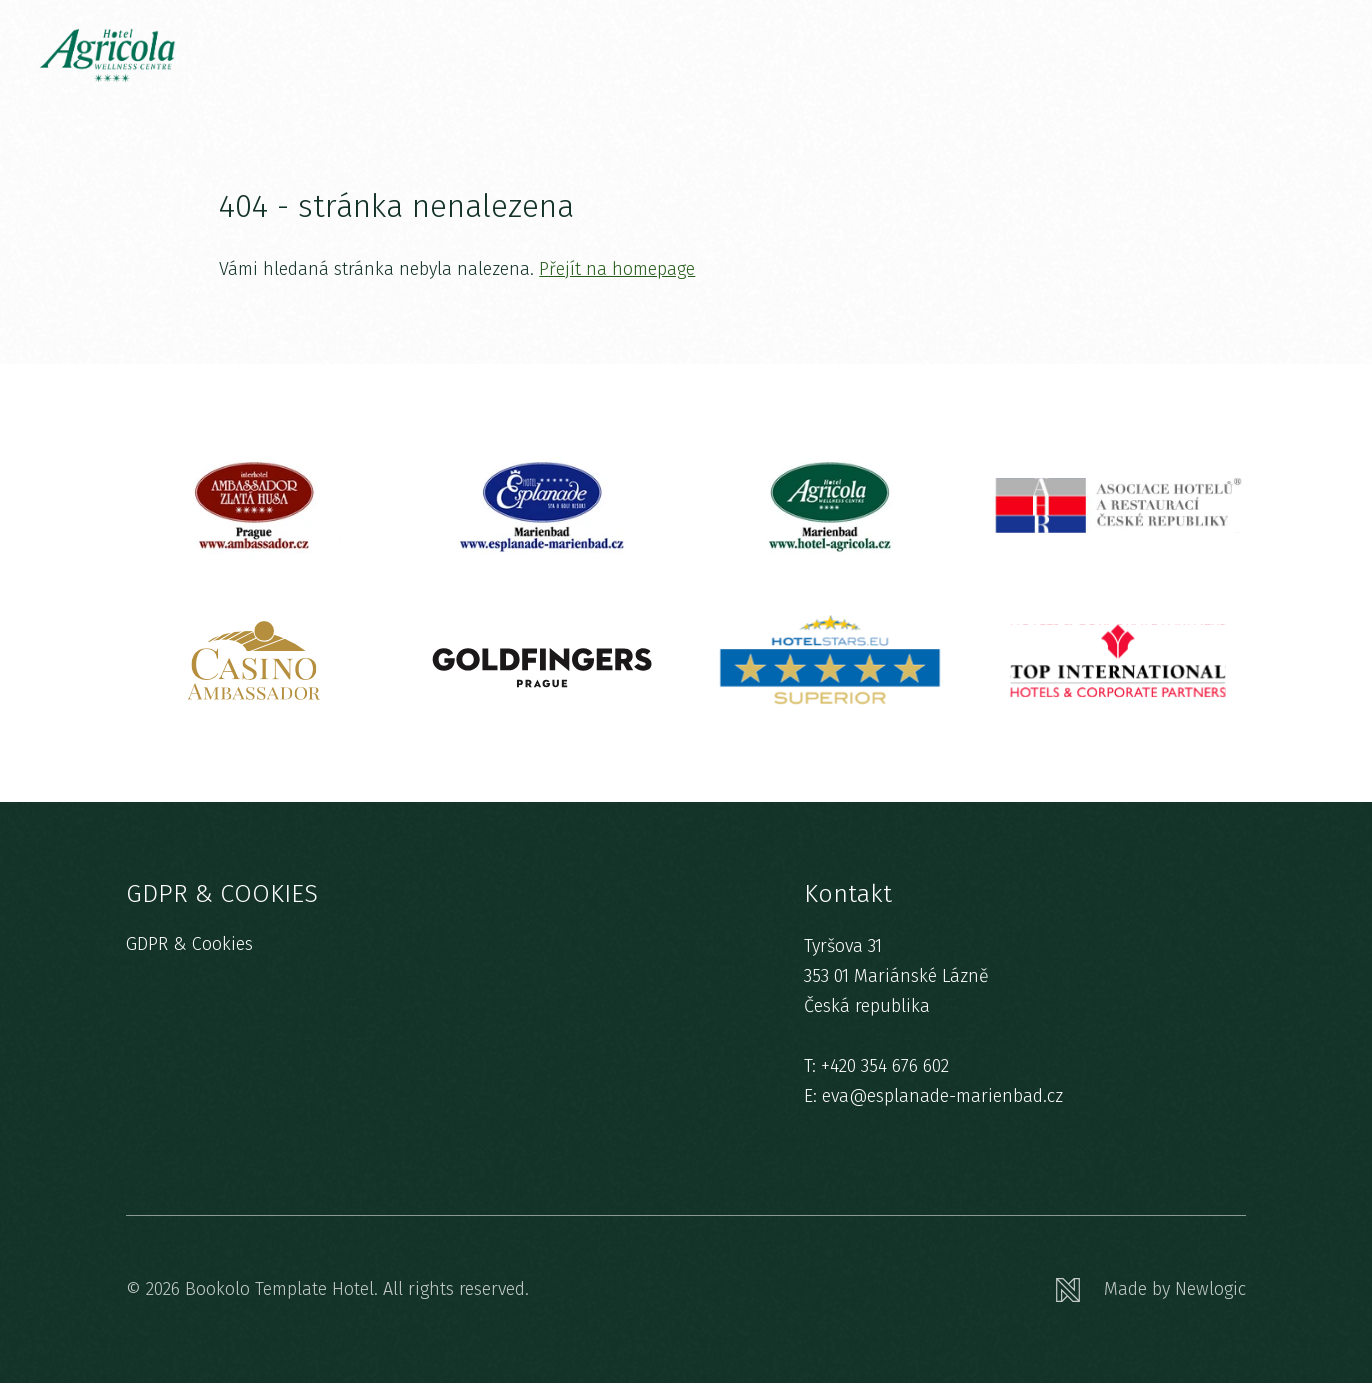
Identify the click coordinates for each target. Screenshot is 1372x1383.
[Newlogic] (1151, 1289)
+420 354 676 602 (885, 1066)
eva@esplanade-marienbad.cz (942, 1096)
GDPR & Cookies (189, 944)
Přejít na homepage (617, 269)
